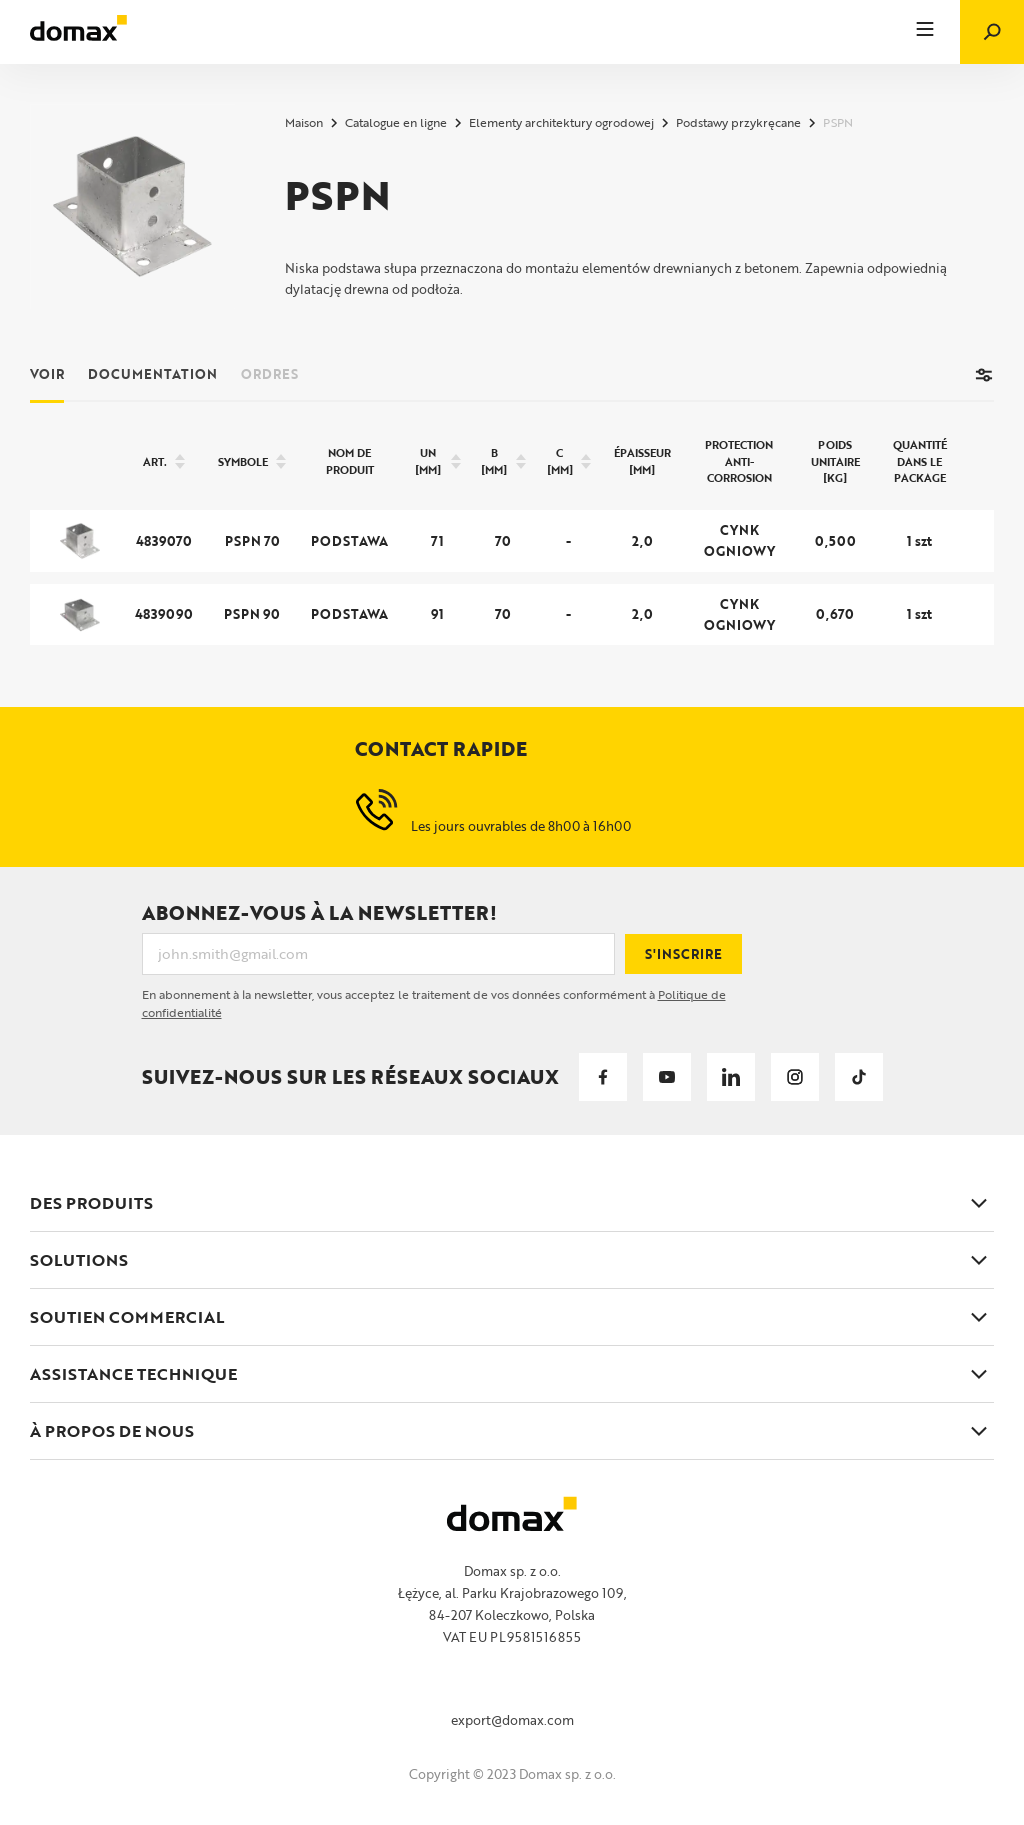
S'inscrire (683, 954)
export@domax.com (512, 1720)
